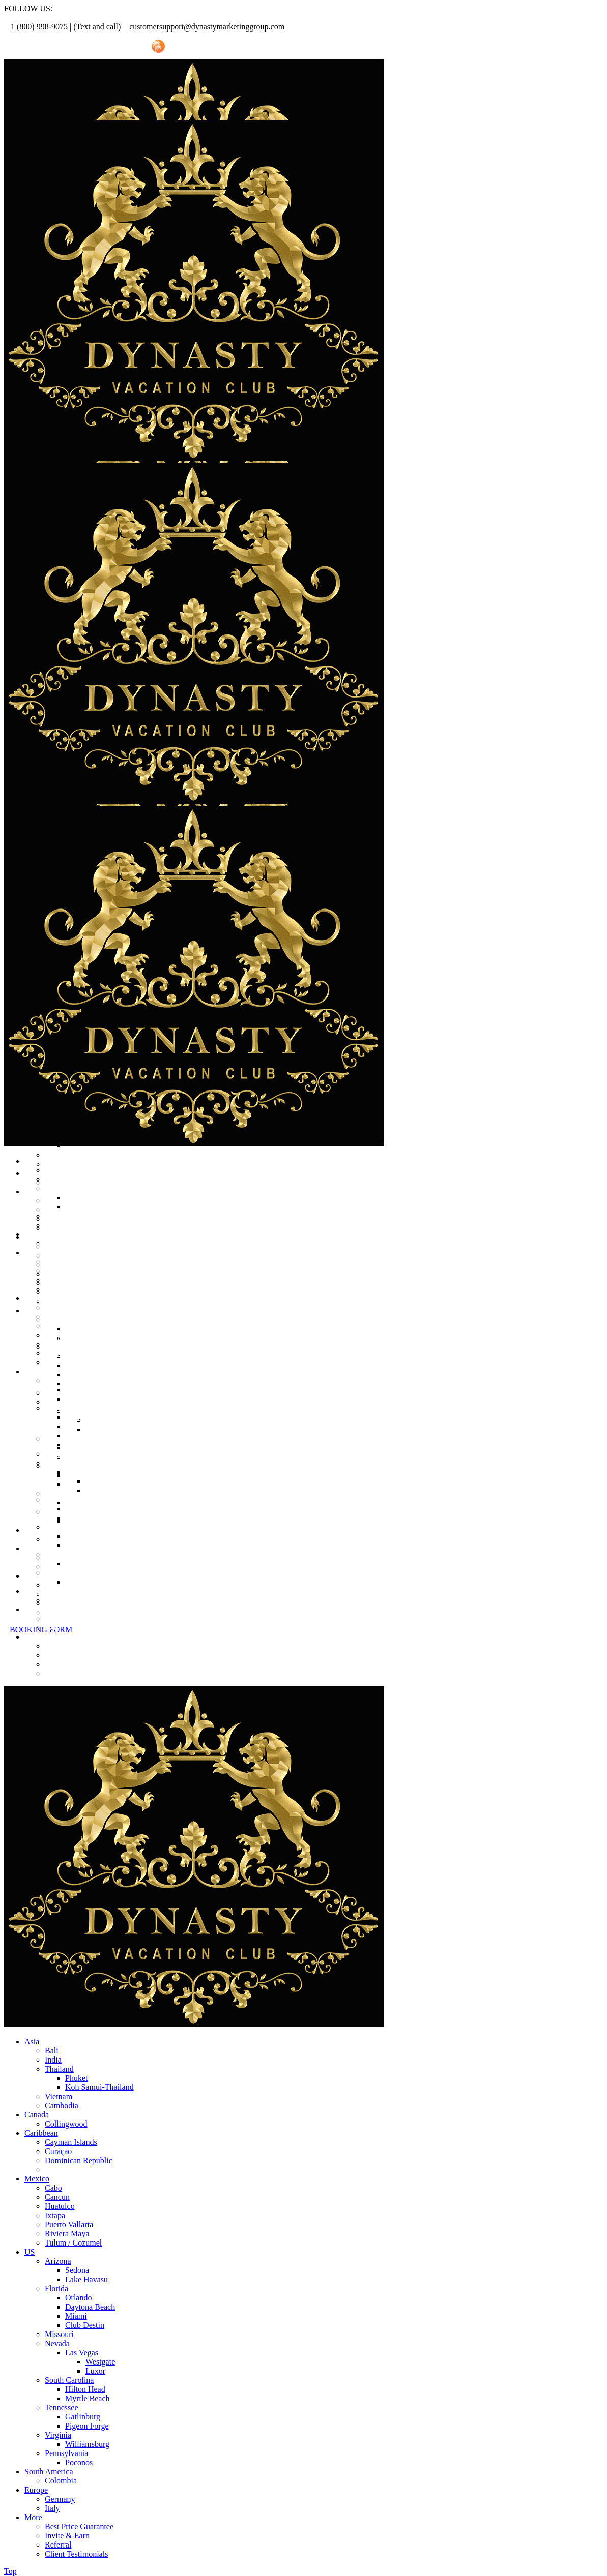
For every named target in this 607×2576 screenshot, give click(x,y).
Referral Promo (60, 46)
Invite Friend (118, 46)
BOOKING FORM (41, 1629)
